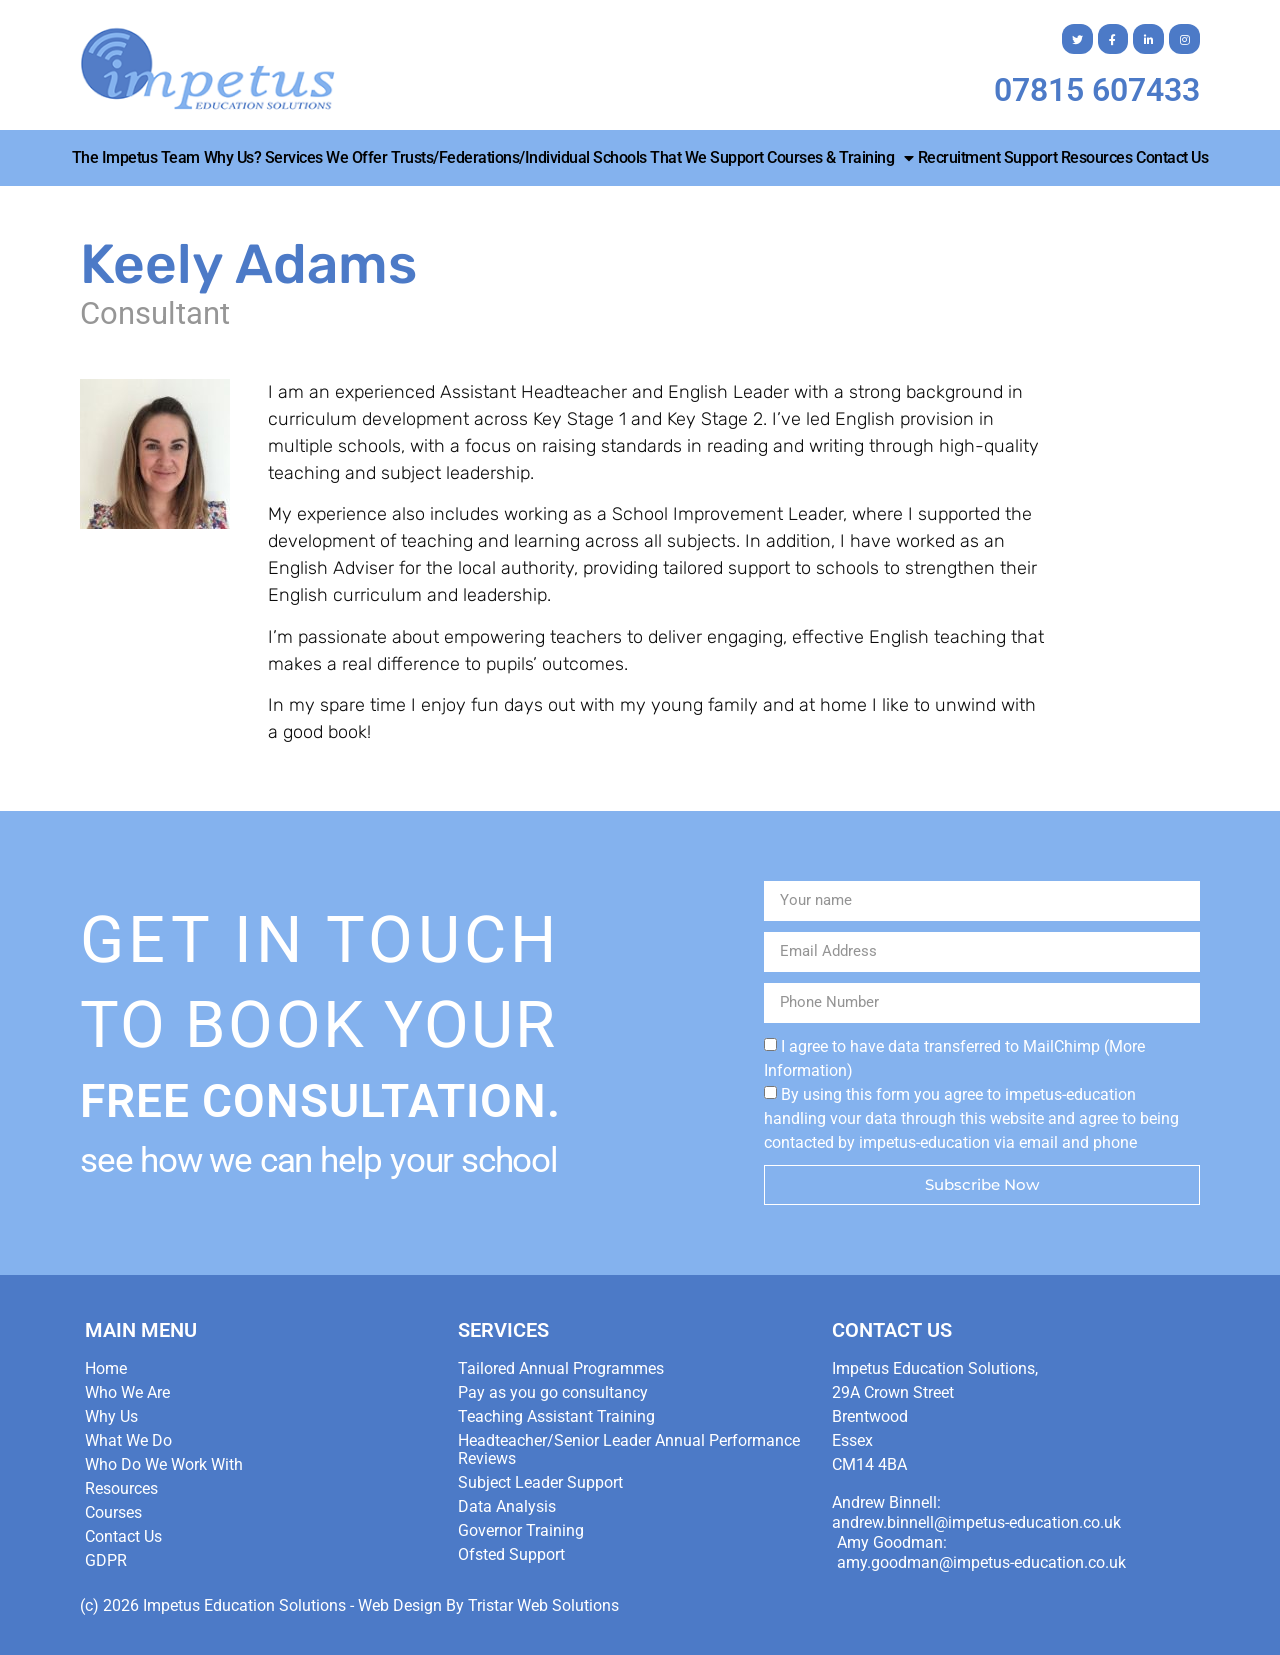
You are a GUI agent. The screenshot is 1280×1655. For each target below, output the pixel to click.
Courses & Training (840, 158)
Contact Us (1172, 157)
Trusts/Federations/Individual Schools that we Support (577, 157)
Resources (1097, 157)
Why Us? (233, 157)
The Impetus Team (136, 157)
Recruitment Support (988, 157)
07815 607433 (1097, 90)
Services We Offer (326, 157)
